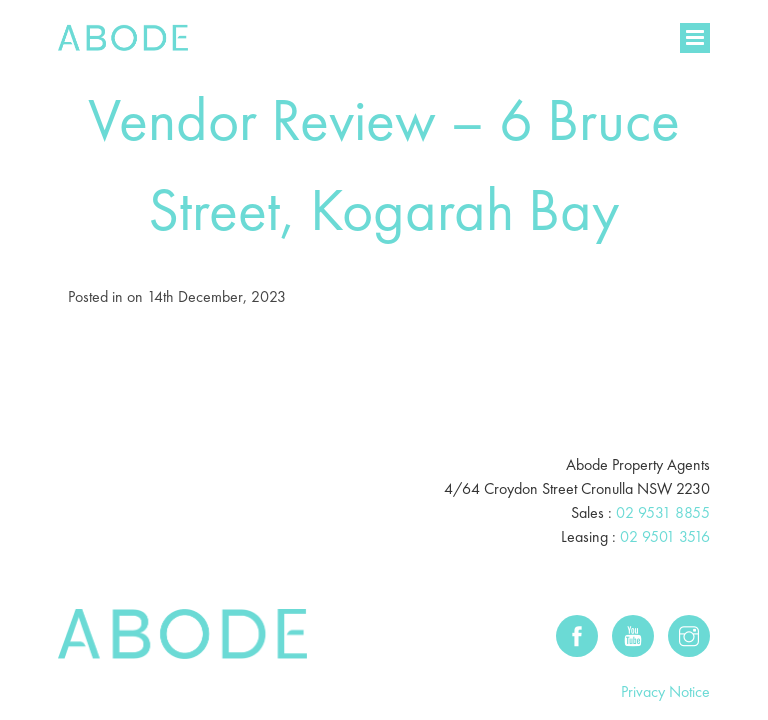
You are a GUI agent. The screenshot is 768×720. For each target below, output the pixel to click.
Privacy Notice (665, 637)
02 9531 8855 (663, 458)
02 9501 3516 (665, 482)
